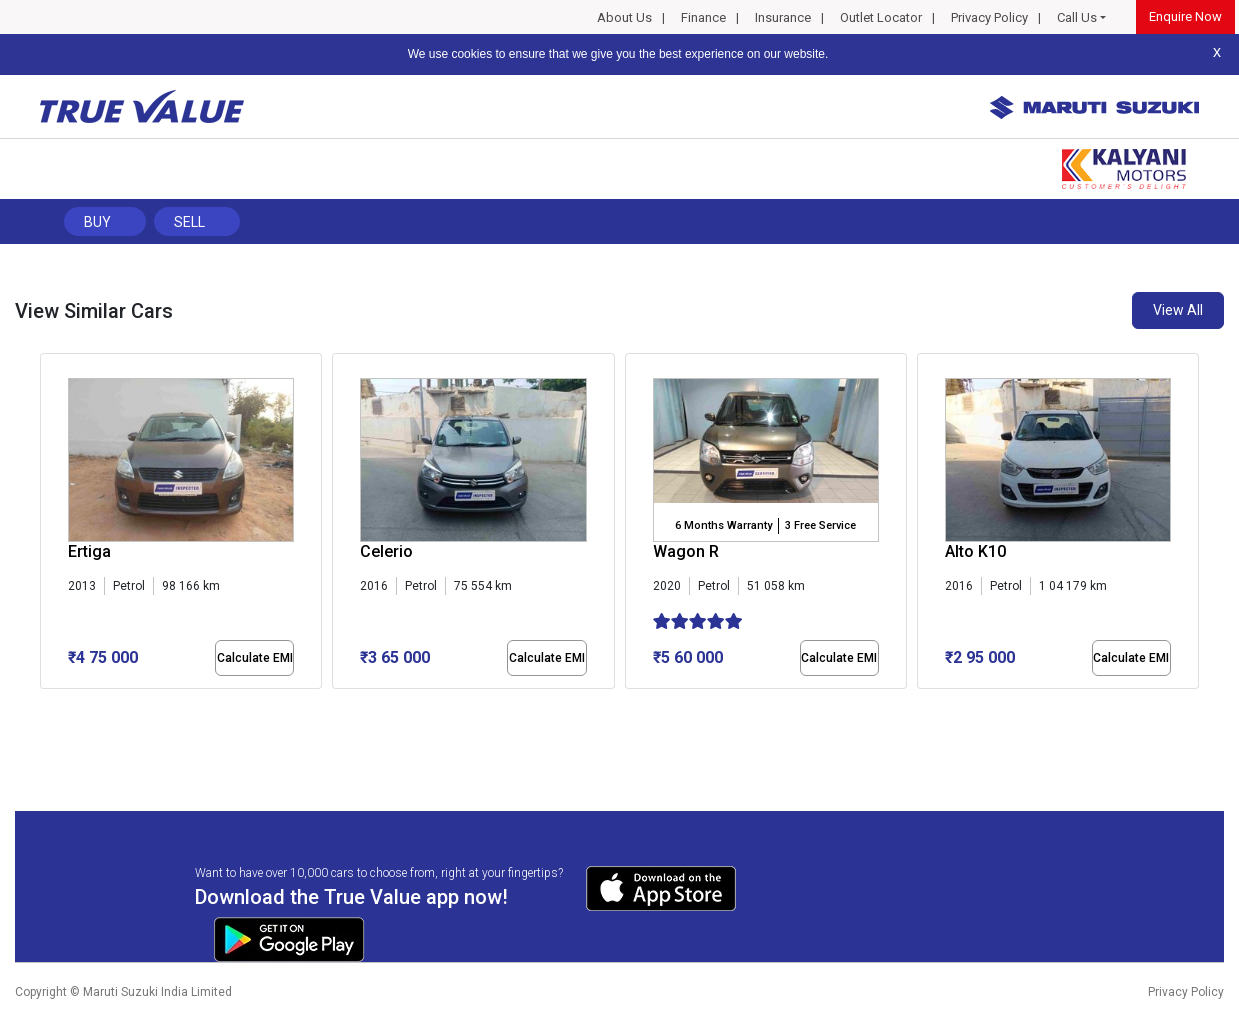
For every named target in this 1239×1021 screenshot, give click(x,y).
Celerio (386, 551)
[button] (46, 706)
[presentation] (50, 525)
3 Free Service (820, 525)
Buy (97, 222)
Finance (703, 17)
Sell (189, 222)
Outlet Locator (881, 17)
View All (1178, 310)
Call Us (1077, 17)
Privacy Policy (989, 17)
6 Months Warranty (723, 525)
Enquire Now (1185, 16)
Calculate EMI (255, 658)
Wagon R (686, 551)
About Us (624, 17)
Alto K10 (975, 551)
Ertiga (89, 551)
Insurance (783, 17)
